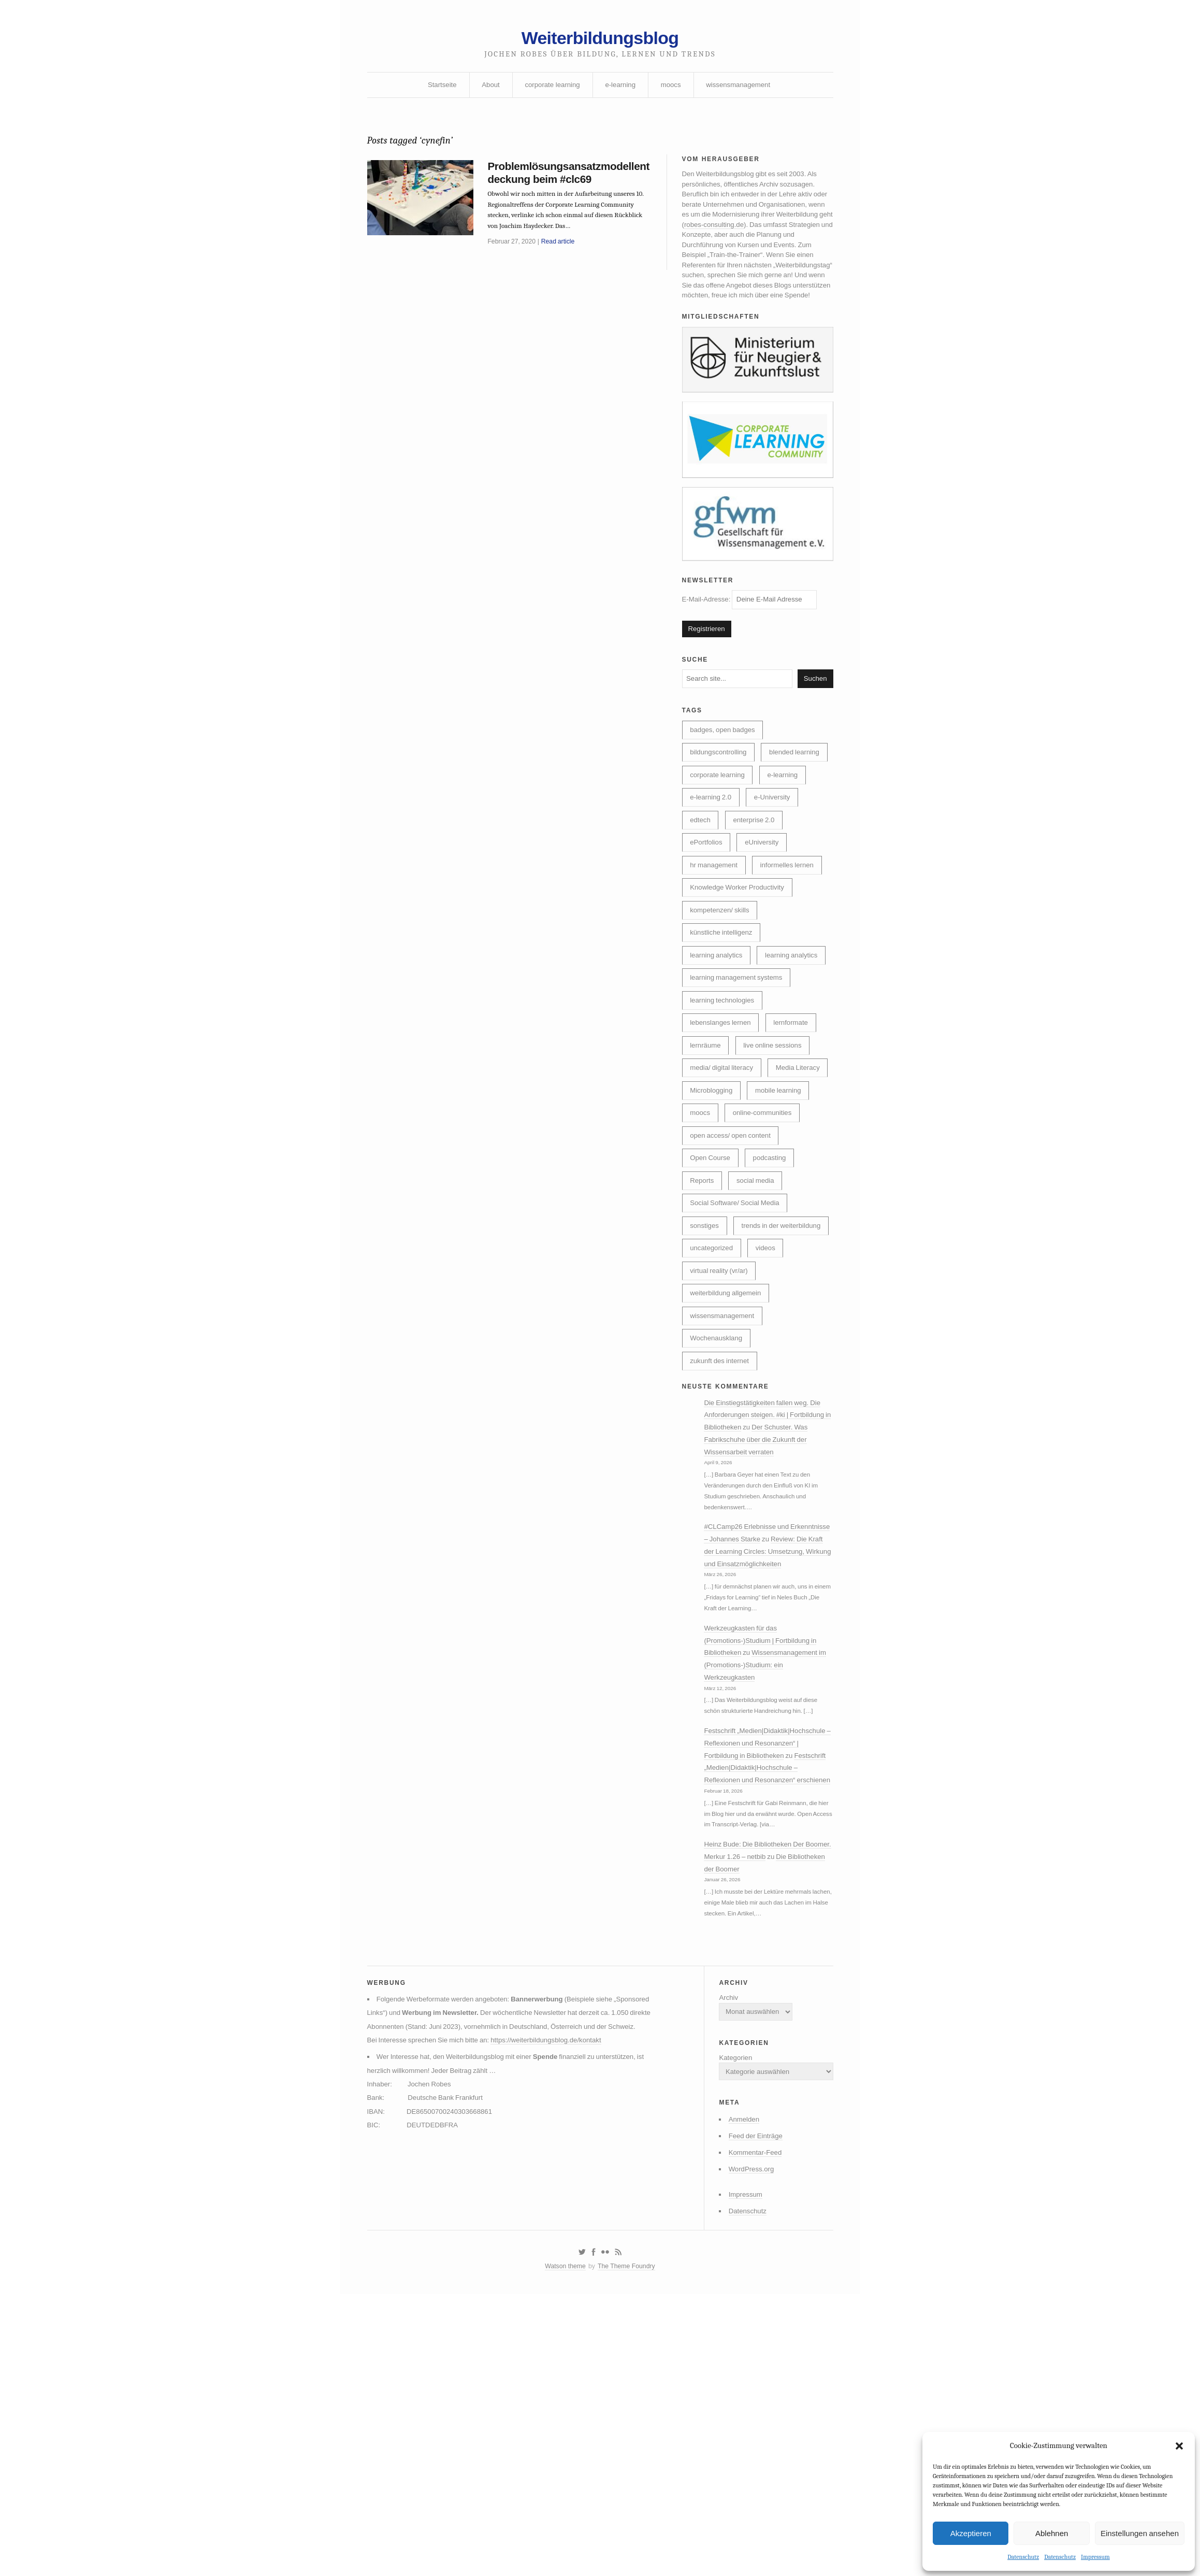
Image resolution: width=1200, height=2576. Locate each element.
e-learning (621, 89)
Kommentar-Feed (750, 2426)
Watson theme (563, 2546)
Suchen (814, 715)
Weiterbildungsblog (599, 40)
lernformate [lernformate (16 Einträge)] (797, 1127)
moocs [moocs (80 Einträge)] (773, 1223)
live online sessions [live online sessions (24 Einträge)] (777, 1151)
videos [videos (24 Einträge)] (770, 1414)
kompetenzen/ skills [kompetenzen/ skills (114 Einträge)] (721, 984)
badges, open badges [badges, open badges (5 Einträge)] (724, 769)
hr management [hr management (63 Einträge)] (715, 937)
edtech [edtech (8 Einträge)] (701, 889)
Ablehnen (1051, 2532)
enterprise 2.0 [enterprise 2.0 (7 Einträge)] (758, 889)
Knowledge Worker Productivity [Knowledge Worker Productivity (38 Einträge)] (740, 960)
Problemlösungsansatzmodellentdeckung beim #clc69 (568, 181)
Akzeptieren (970, 2532)
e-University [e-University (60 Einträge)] (777, 865)
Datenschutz (1023, 2556)
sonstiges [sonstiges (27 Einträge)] (705, 1366)
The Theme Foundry (628, 2546)
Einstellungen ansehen (1140, 2532)
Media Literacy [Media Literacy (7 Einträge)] (713, 1199)
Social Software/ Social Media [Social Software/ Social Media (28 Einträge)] (737, 1342)
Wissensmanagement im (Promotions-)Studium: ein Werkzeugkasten (765, 1869)
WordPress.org (746, 2443)
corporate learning (550, 89)
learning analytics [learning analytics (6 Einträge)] (718, 1032)
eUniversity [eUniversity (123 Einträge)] (766, 913)
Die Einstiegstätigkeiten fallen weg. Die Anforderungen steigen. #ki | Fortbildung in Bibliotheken (769, 1590)
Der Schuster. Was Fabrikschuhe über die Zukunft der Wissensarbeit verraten (763, 1616)
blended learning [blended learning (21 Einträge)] (717, 817)
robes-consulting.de (777, 237)
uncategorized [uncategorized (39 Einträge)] (713, 1414)
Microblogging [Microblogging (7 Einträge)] (783, 1199)
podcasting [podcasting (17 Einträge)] (774, 1295)
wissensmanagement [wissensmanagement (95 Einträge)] (724, 1485)
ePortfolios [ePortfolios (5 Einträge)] (707, 913)
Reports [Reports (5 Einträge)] (703, 1318)
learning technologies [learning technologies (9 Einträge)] (724, 1103)
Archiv (723, 2261)
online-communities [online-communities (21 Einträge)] (721, 1247)
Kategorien (730, 2325)
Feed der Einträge (751, 2408)
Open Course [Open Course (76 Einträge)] (711, 1295)
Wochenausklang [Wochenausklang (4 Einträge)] (718, 1509)
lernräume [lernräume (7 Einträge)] (706, 1151)
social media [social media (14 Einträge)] (759, 1318)
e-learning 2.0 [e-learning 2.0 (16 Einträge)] (712, 865)
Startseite (436, 89)
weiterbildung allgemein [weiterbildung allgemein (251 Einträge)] (728, 1461)
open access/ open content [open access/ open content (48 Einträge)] (733, 1271)
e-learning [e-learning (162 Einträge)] (788, 841)
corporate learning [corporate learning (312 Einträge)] (719, 841)
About (486, 89)
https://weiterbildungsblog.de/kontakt (556, 2321)
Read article (562, 255)
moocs (673, 89)
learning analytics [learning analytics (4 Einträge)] (718, 1056)
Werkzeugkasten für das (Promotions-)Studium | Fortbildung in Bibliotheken (765, 1843)
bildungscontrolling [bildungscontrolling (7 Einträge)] (720, 793)
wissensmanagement (743, 89)
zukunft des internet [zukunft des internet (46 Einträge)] (721, 1533)
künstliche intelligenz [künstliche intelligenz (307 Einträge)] (723, 1008)
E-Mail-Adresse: (754, 631)
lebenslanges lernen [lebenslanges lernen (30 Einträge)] (722, 1127)
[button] (1179, 2445)
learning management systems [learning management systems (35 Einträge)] (739, 1080)
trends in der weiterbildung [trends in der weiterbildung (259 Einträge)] (732, 1390)
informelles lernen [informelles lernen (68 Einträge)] (792, 937)
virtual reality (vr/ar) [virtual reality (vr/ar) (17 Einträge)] (720, 1438)
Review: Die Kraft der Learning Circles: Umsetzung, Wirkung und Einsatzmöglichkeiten (767, 1748)
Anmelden (738, 2390)
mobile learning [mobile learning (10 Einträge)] (714, 1223)
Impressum (1095, 2556)
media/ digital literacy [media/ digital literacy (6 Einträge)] (723, 1175)
